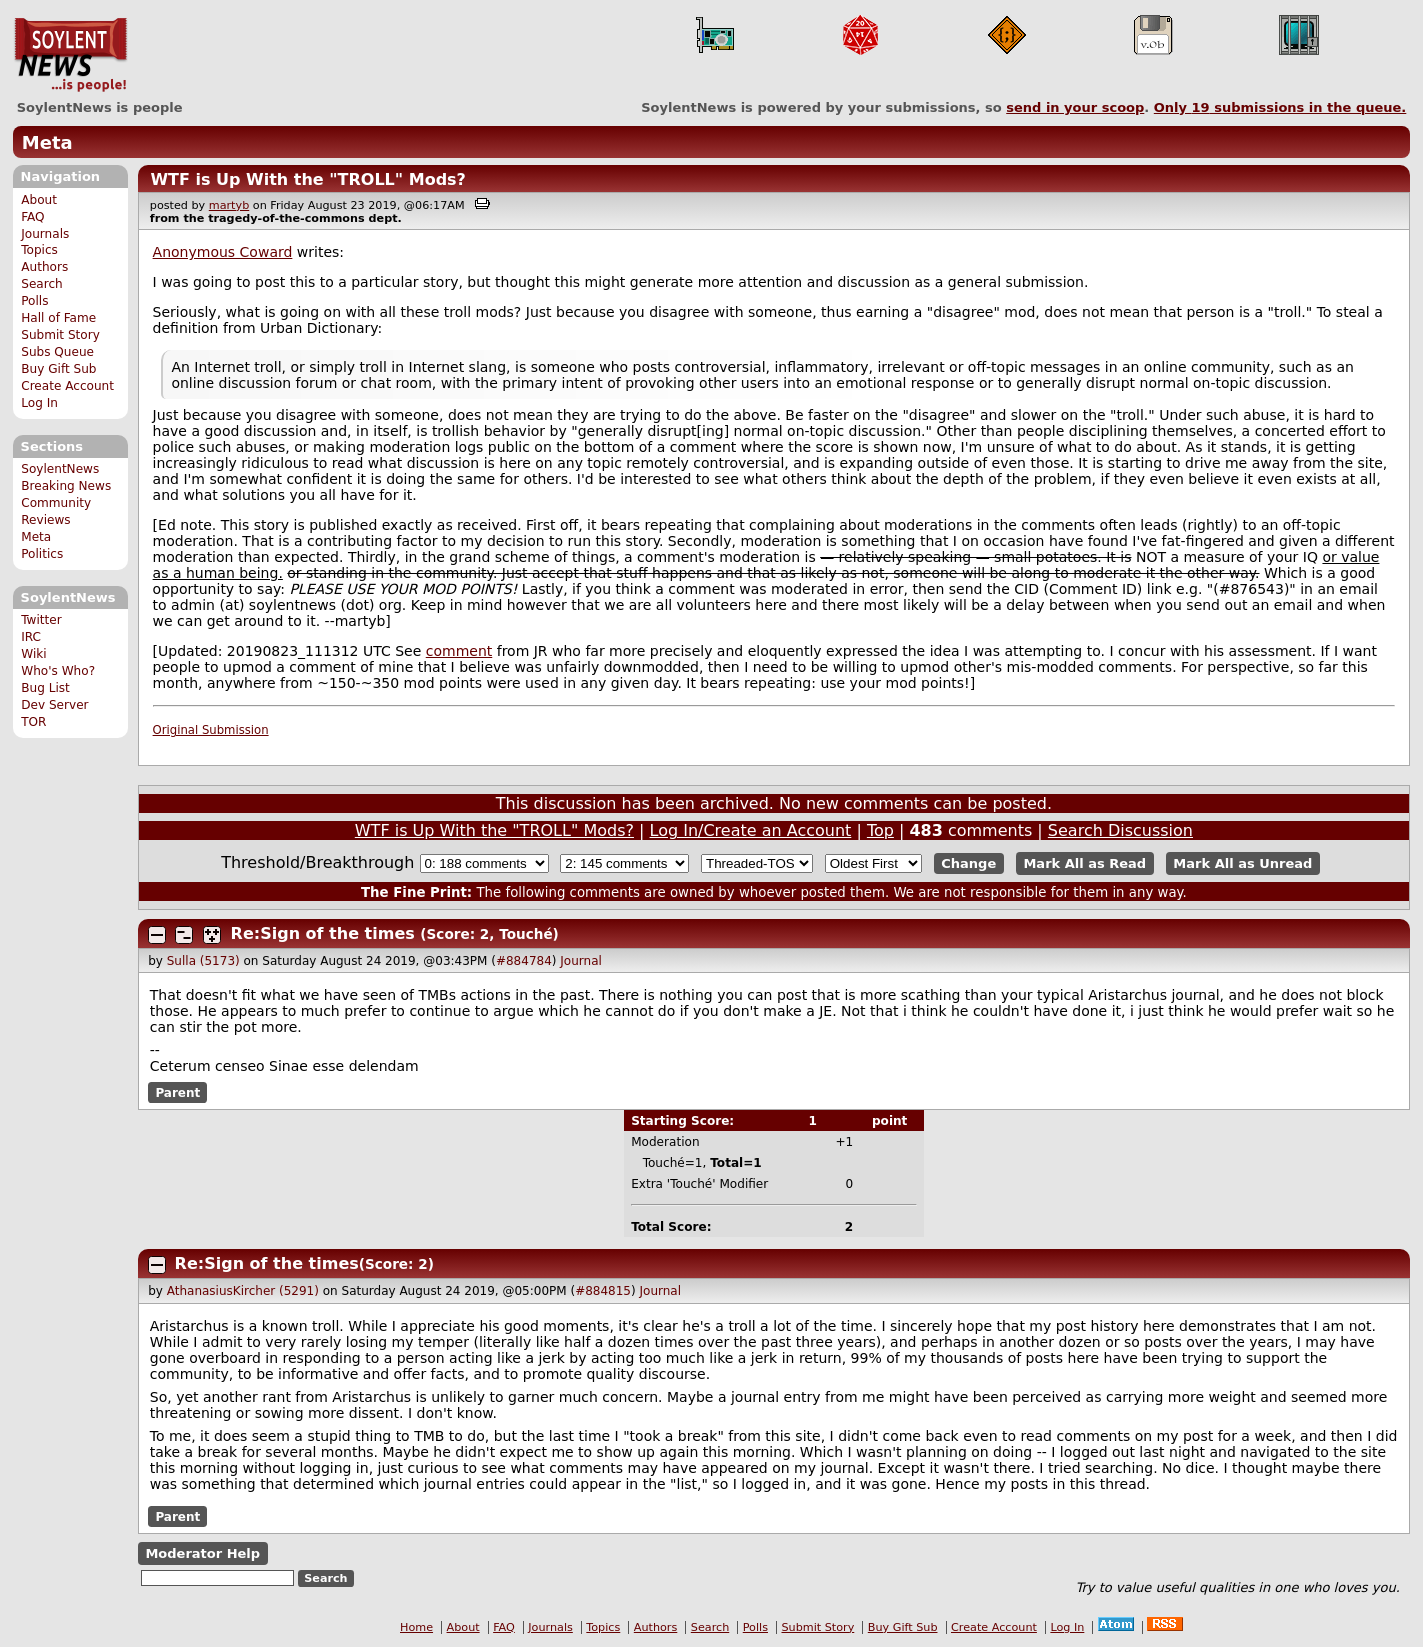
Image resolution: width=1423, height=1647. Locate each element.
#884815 (603, 1291)
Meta (47, 142)
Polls (34, 301)
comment (459, 651)
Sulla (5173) (203, 961)
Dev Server (54, 705)
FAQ (32, 217)
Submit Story (60, 335)
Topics (39, 250)
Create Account (67, 386)
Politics (42, 554)
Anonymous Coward (223, 252)
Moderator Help (202, 1553)
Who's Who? (58, 671)
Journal (581, 961)
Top (880, 830)
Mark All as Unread (1242, 863)
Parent (177, 1092)
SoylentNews (70, 55)
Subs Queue (57, 352)
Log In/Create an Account (751, 830)
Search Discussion (1120, 830)
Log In (39, 403)
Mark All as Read (1084, 863)
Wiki (33, 654)
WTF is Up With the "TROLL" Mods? (308, 179)
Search (42, 284)
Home (416, 1627)
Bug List (45, 688)
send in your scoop (1075, 107)
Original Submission (211, 730)
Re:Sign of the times (323, 933)
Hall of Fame (58, 318)
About (39, 200)
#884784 (524, 961)
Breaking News (66, 486)
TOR (33, 722)
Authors (44, 267)
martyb (229, 205)
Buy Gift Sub (58, 369)
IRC (31, 637)
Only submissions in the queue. (1280, 107)
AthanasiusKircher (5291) (243, 1291)
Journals (45, 234)
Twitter (41, 620)
